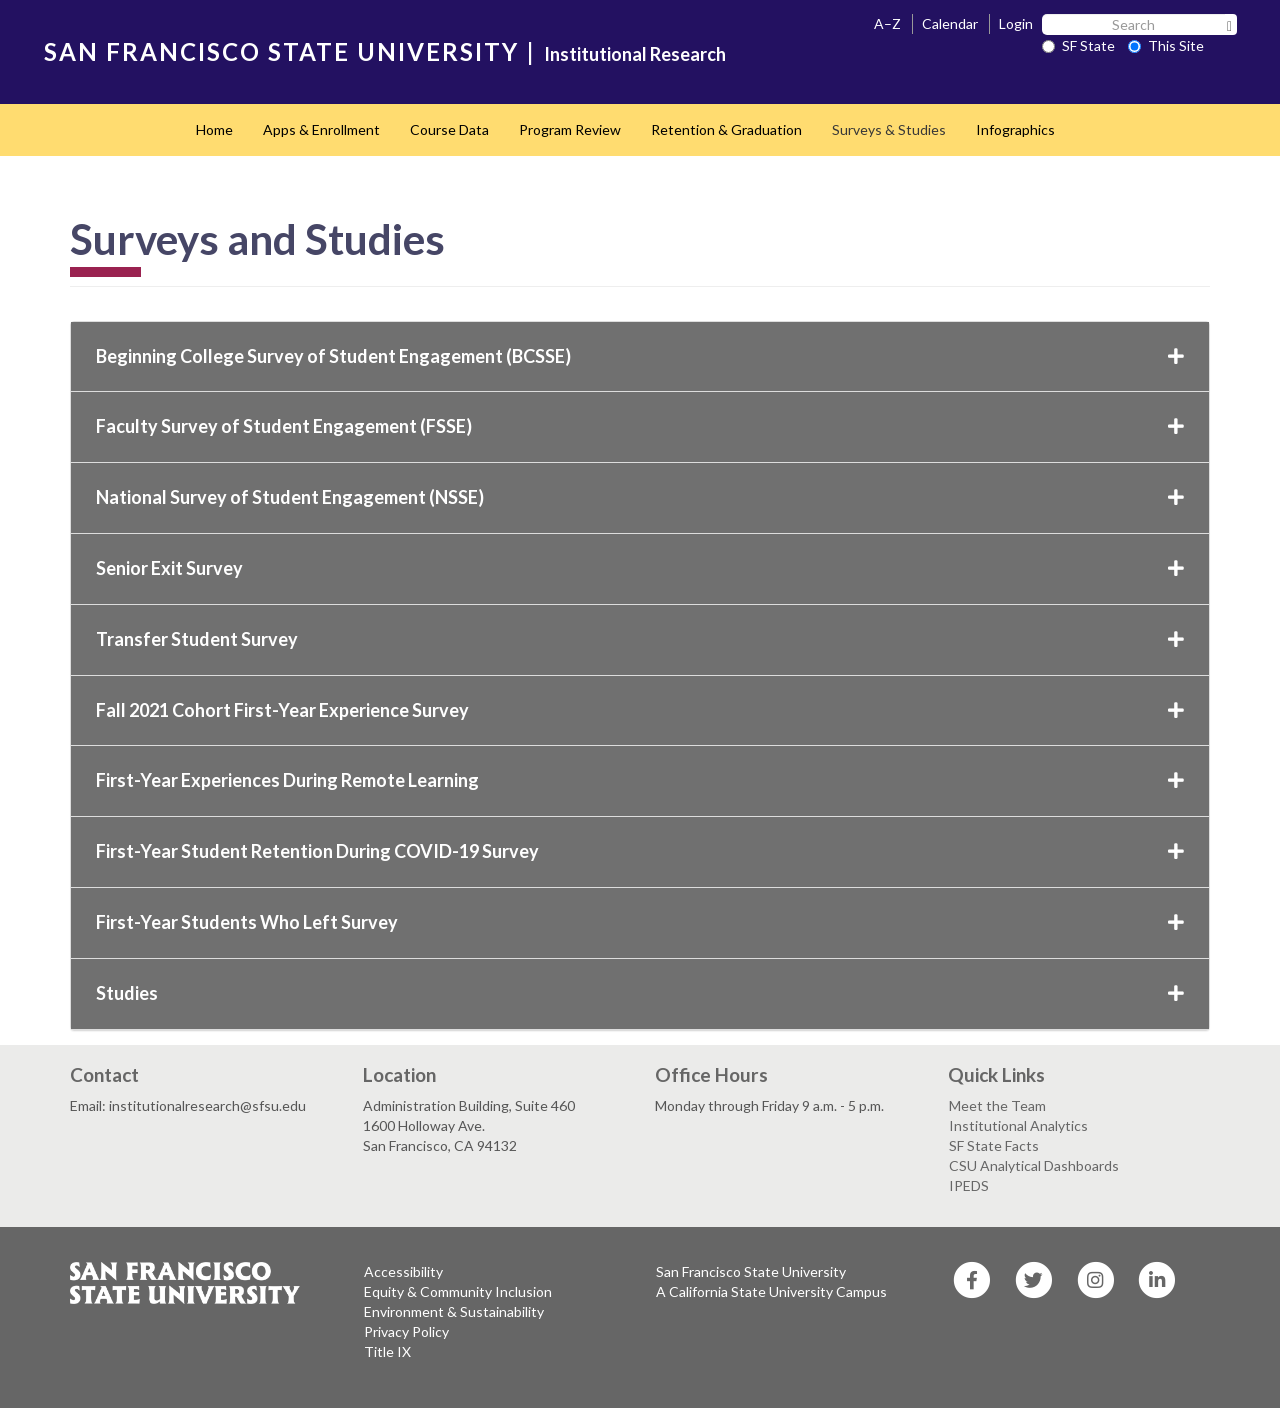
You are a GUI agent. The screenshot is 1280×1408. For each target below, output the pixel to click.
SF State (1078, 45)
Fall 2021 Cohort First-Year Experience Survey (640, 710)
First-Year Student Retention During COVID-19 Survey (640, 851)
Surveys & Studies (889, 129)
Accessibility (403, 1271)
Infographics (1015, 129)
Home (214, 129)
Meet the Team (997, 1105)
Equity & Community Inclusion (458, 1291)
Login (1016, 23)
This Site (1166, 45)
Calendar (950, 23)
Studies (640, 993)
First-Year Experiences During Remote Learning (640, 780)
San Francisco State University (751, 1271)
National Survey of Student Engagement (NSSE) (640, 497)
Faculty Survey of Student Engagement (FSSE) (640, 426)
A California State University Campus (771, 1291)
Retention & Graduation (726, 129)
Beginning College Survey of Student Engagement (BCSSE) (640, 356)
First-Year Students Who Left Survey (640, 922)
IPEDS (969, 1185)
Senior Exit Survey (640, 568)
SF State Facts (994, 1145)
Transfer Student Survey (640, 639)
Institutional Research (635, 54)
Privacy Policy (406, 1331)
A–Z (887, 23)
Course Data (449, 129)
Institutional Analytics (1018, 1125)
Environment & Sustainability (454, 1311)
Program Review (570, 129)
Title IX (387, 1351)
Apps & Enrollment (321, 129)
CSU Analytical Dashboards (1034, 1165)
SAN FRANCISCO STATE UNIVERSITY (281, 51)
